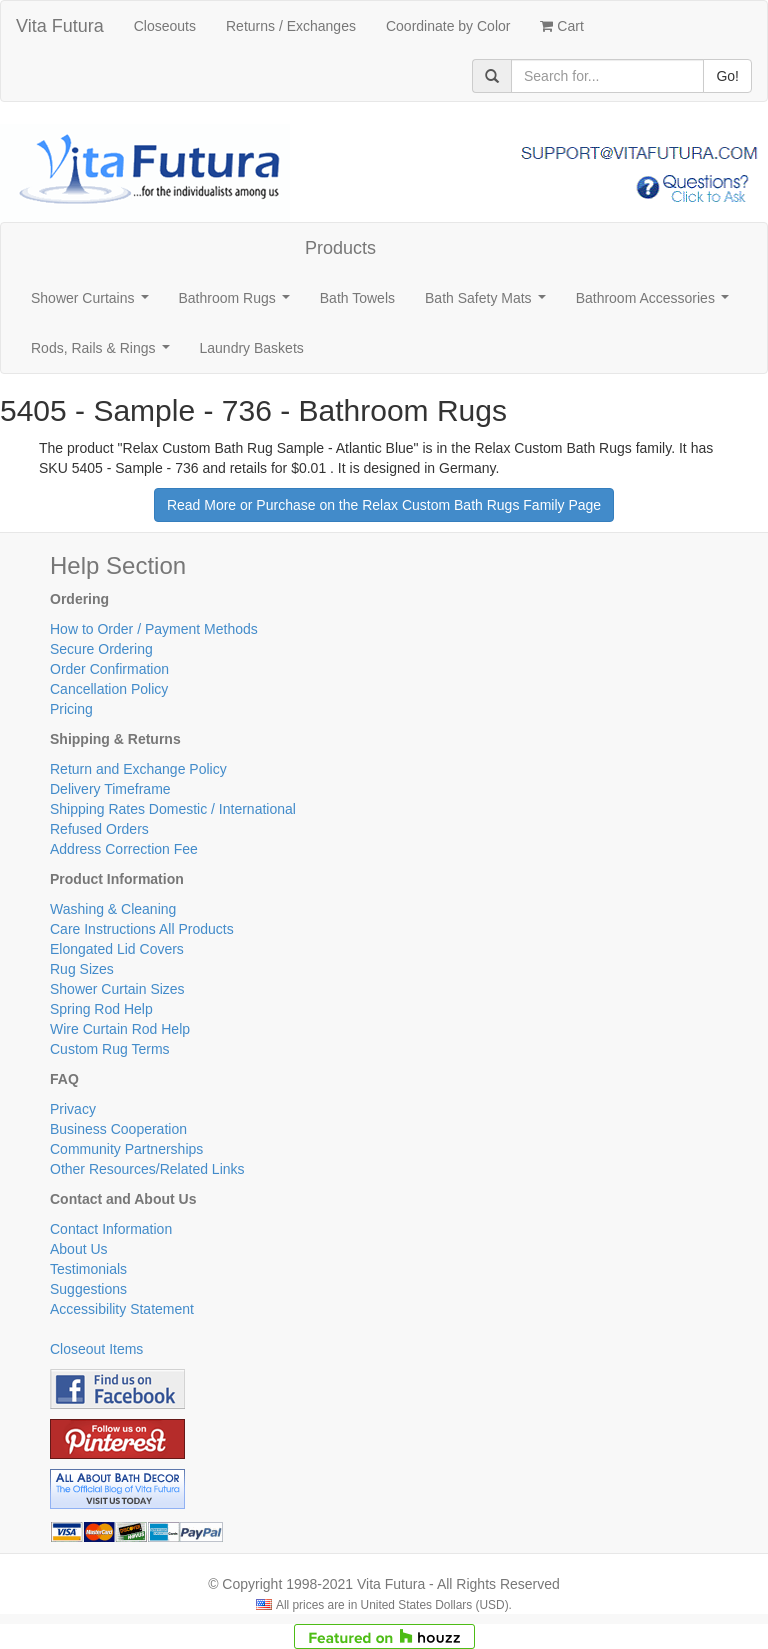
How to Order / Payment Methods (154, 629)
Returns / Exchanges (291, 26)
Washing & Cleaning (113, 909)
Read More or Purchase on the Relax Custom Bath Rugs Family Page (384, 505)
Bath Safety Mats (489, 303)
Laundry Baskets (252, 348)
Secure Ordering (101, 649)
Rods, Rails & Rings (104, 353)
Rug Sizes (82, 969)
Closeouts (165, 26)
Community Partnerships (126, 1149)
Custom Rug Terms (110, 1049)
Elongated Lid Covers (117, 949)
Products (340, 248)
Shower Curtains (93, 303)
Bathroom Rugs (238, 303)
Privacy (73, 1109)
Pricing (71, 709)
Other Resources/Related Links (147, 1169)
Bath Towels (357, 298)
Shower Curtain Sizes (117, 989)
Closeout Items (96, 1349)
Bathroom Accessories (656, 303)
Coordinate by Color (448, 26)
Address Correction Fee (124, 849)
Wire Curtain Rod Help (120, 1029)
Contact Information (111, 1229)
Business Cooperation (118, 1129)
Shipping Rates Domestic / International (173, 809)
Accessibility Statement (122, 1309)
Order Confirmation (109, 669)
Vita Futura (60, 26)
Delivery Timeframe (110, 789)
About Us (79, 1249)
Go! (727, 76)
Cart (561, 26)
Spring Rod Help (101, 1009)
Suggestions (88, 1289)
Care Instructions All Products (142, 929)
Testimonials (88, 1269)
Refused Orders (99, 829)
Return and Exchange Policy (138, 769)
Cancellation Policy (109, 689)
